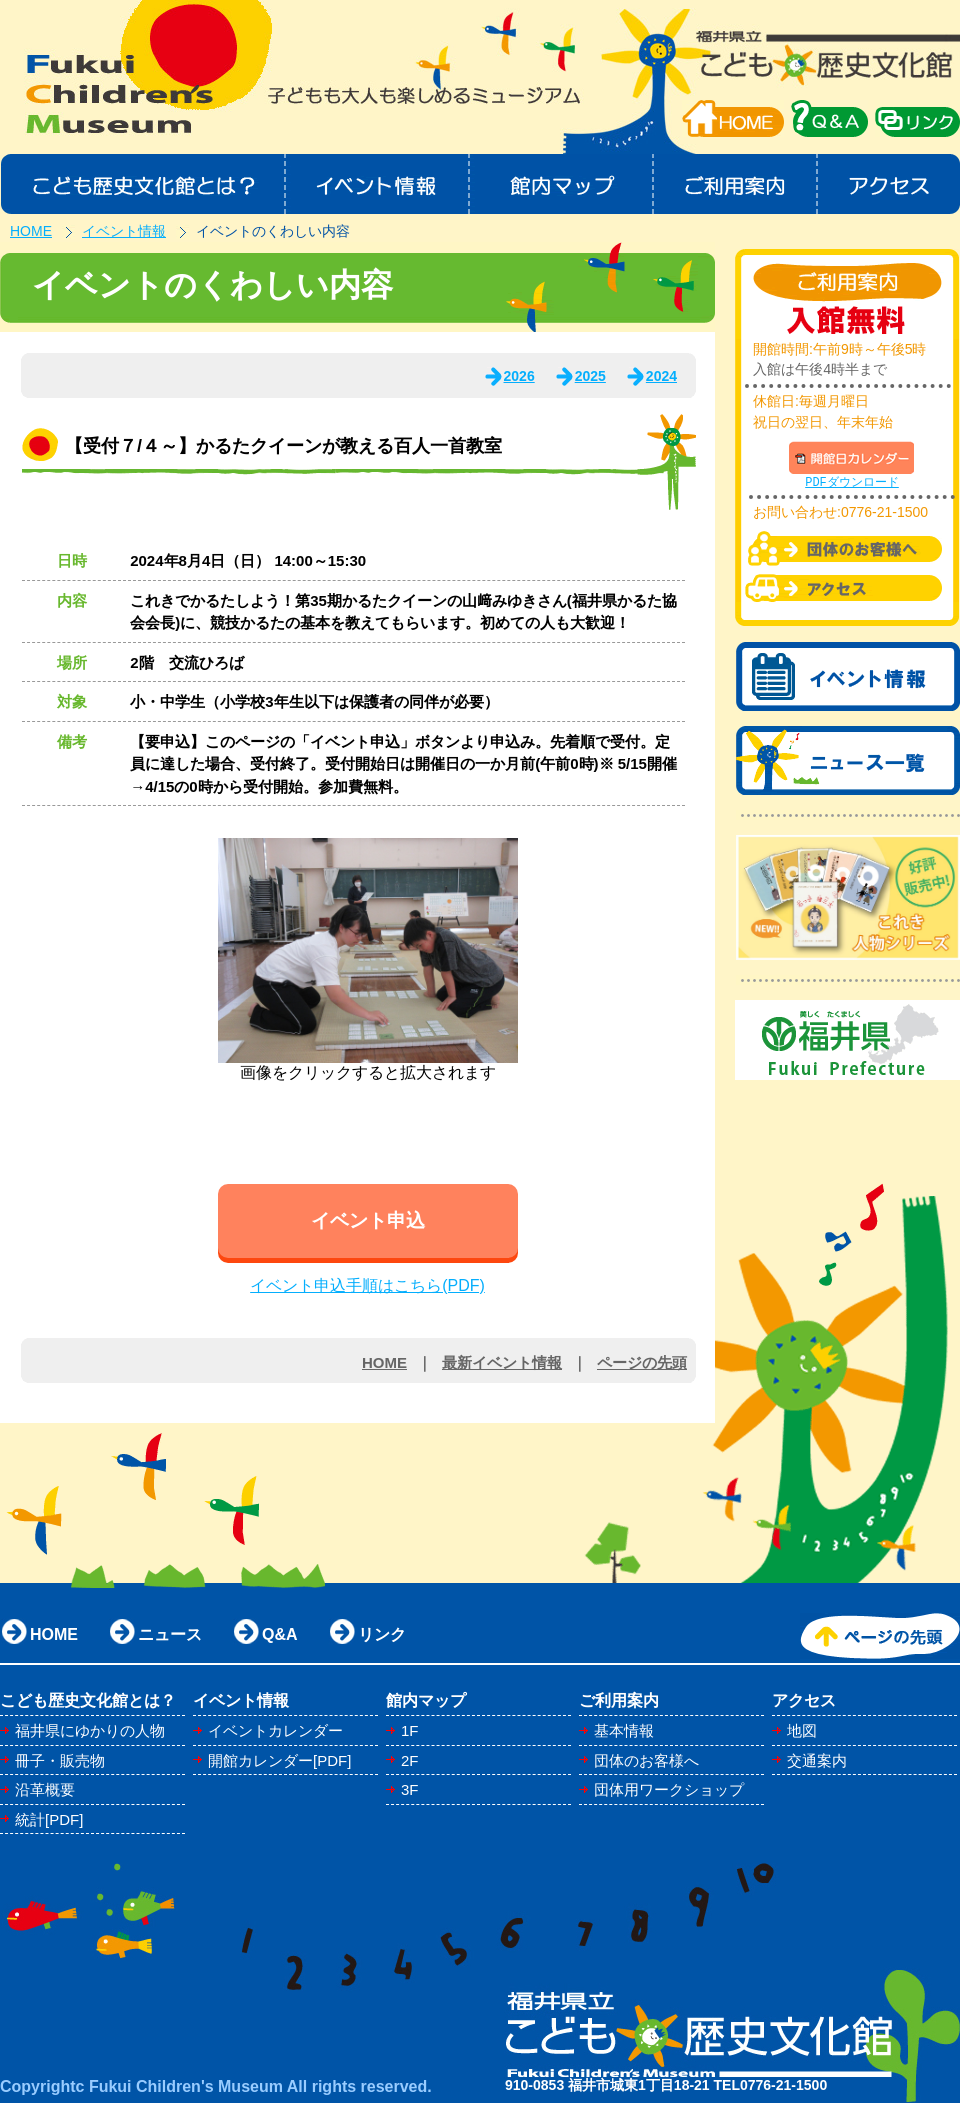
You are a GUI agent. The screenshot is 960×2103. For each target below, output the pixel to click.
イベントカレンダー (275, 1730)
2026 (519, 376)
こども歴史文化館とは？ (142, 184)
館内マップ (562, 184)
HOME (733, 118)
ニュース (170, 1634)
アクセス (889, 184)
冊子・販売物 (60, 1760)
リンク (382, 1634)
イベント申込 (368, 1220)
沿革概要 (45, 1789)
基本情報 (624, 1730)
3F (410, 1789)
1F (410, 1730)
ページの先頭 (642, 1362)
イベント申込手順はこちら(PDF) (367, 1285)
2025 (590, 376)
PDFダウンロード (852, 482)
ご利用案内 (736, 184)
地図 (802, 1730)
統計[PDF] (49, 1819)
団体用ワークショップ (669, 1789)
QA (829, 118)
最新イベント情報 (502, 1362)
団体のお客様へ (646, 1760)
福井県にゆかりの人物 (90, 1730)
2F (410, 1760)
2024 (661, 376)
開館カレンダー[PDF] (279, 1760)
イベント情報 (377, 184)
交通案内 (817, 1760)
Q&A (280, 1634)
